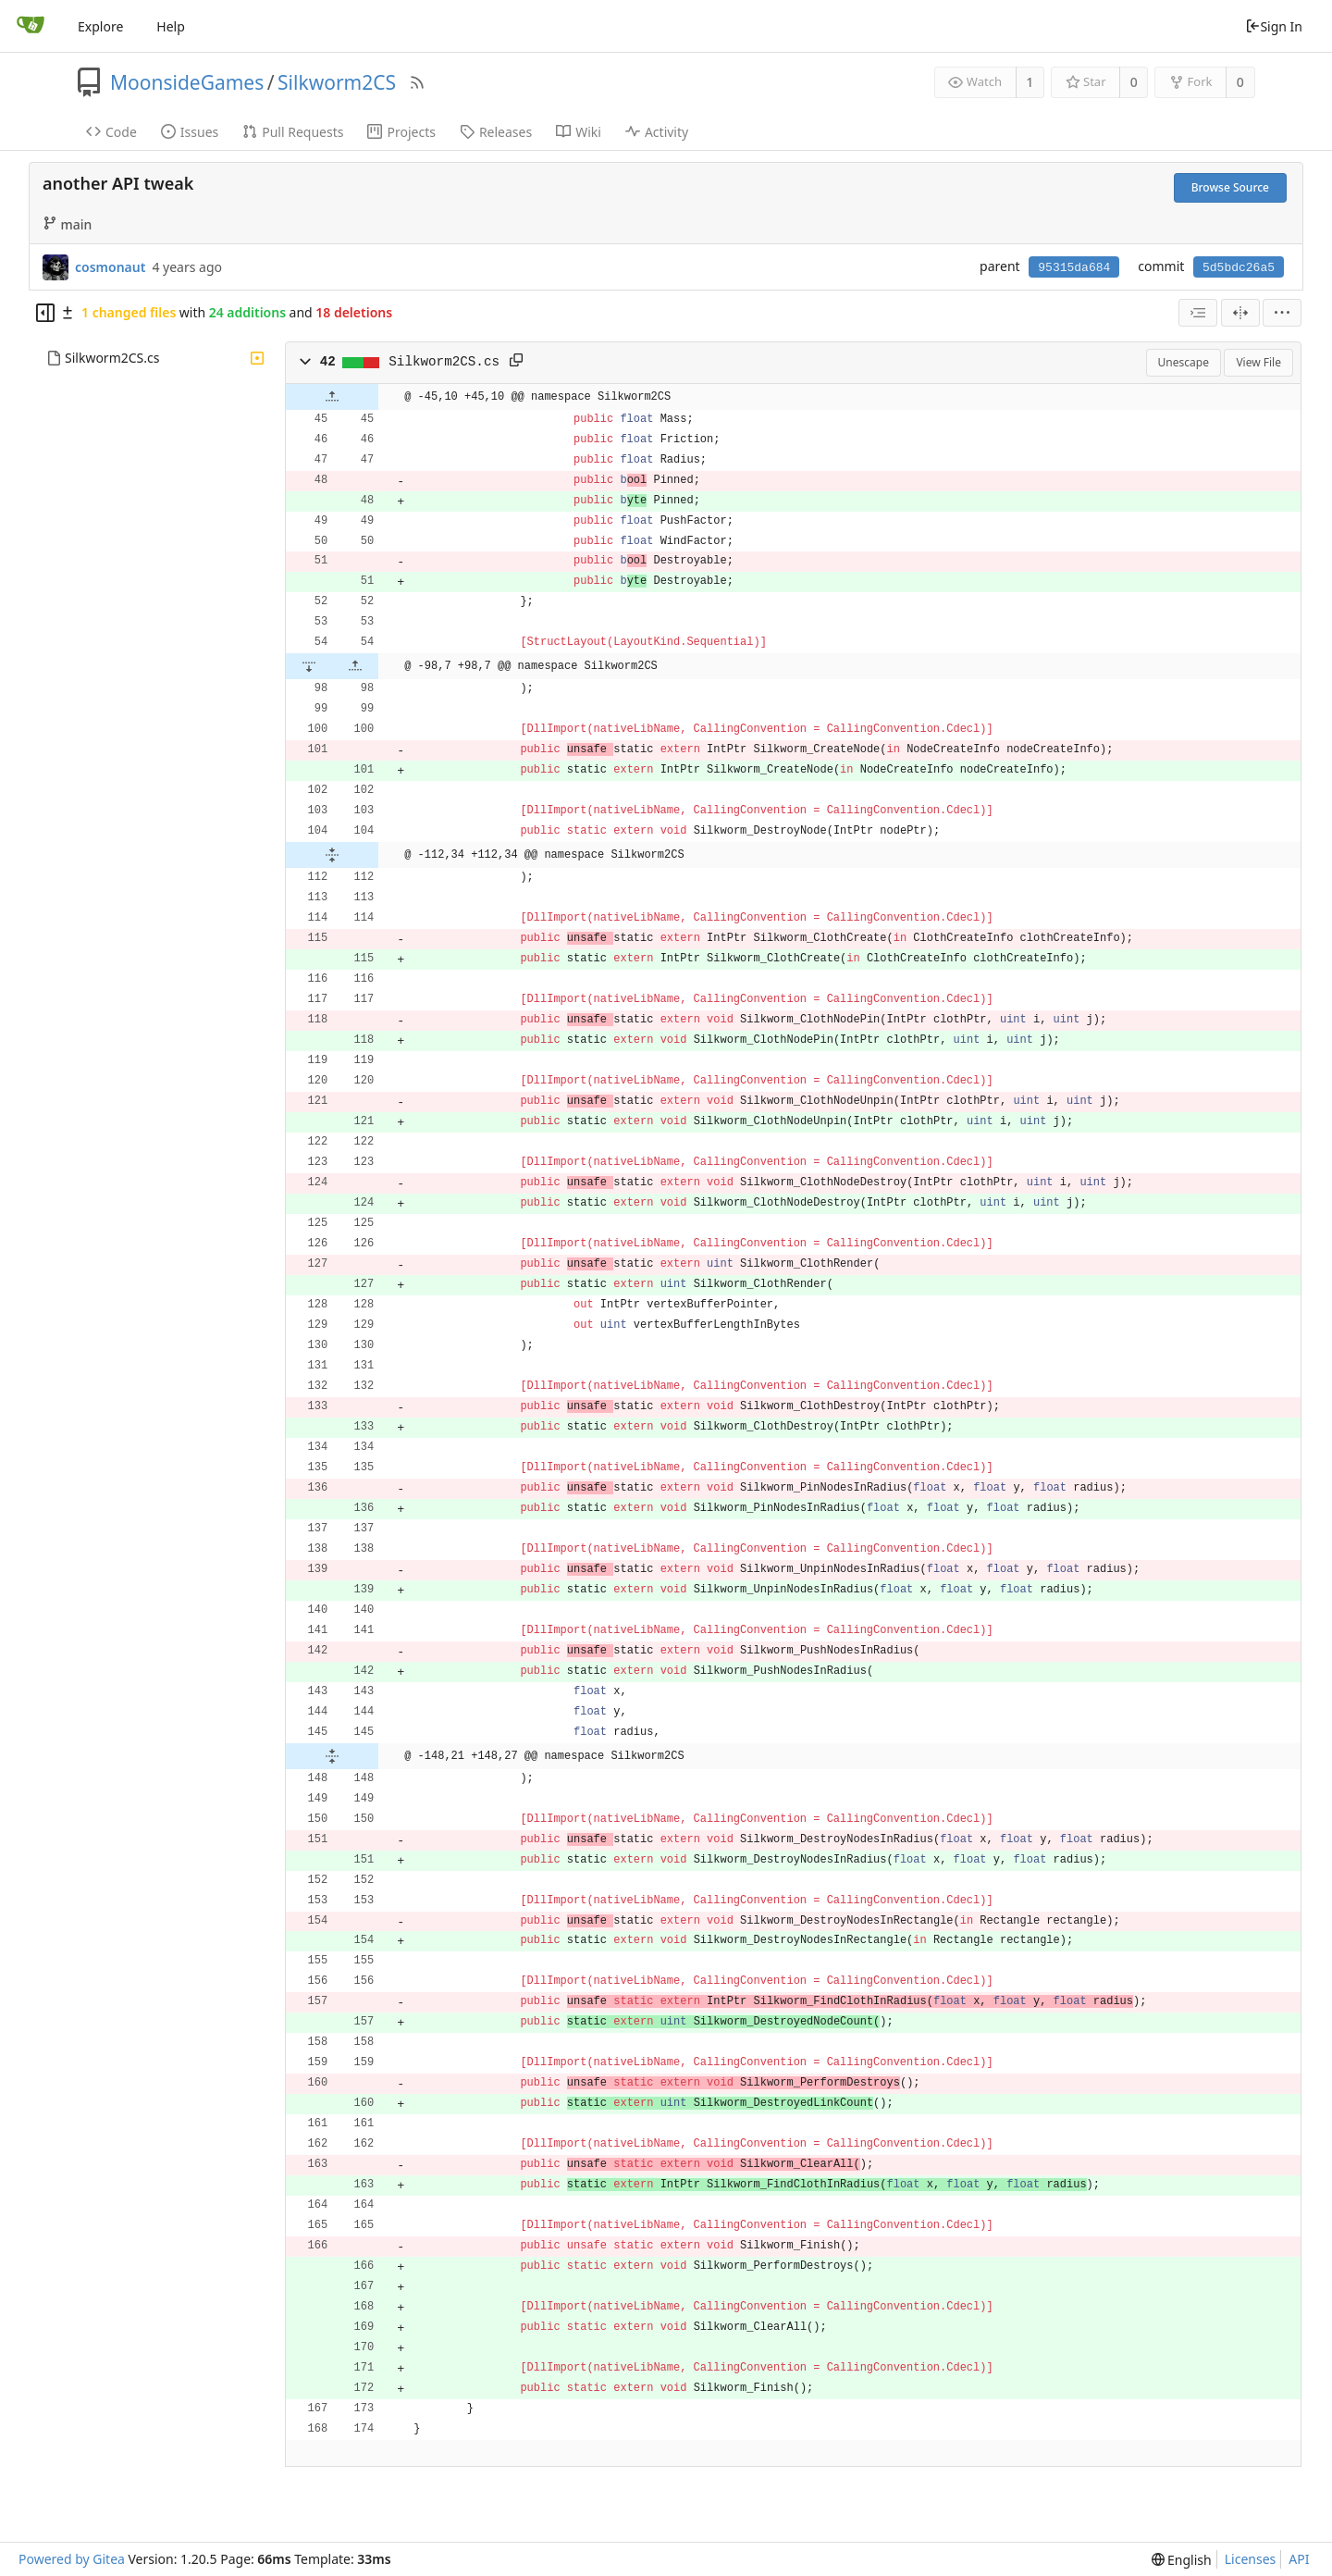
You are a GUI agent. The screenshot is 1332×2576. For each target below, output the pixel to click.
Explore (100, 26)
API (1299, 2559)
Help (170, 26)
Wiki (578, 132)
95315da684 (1074, 268)
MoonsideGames (187, 82)
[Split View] (1240, 313)
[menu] (1282, 313)
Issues (189, 132)
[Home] (30, 26)
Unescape (1183, 362)
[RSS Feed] (417, 82)
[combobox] (1197, 313)
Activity (656, 132)
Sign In (1273, 26)
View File (1258, 362)
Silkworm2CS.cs (112, 357)
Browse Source (1230, 187)
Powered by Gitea (71, 2559)
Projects (401, 132)
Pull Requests (292, 132)
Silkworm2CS (337, 82)
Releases (496, 132)
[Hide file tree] (45, 313)
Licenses (1250, 2559)
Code (111, 132)
